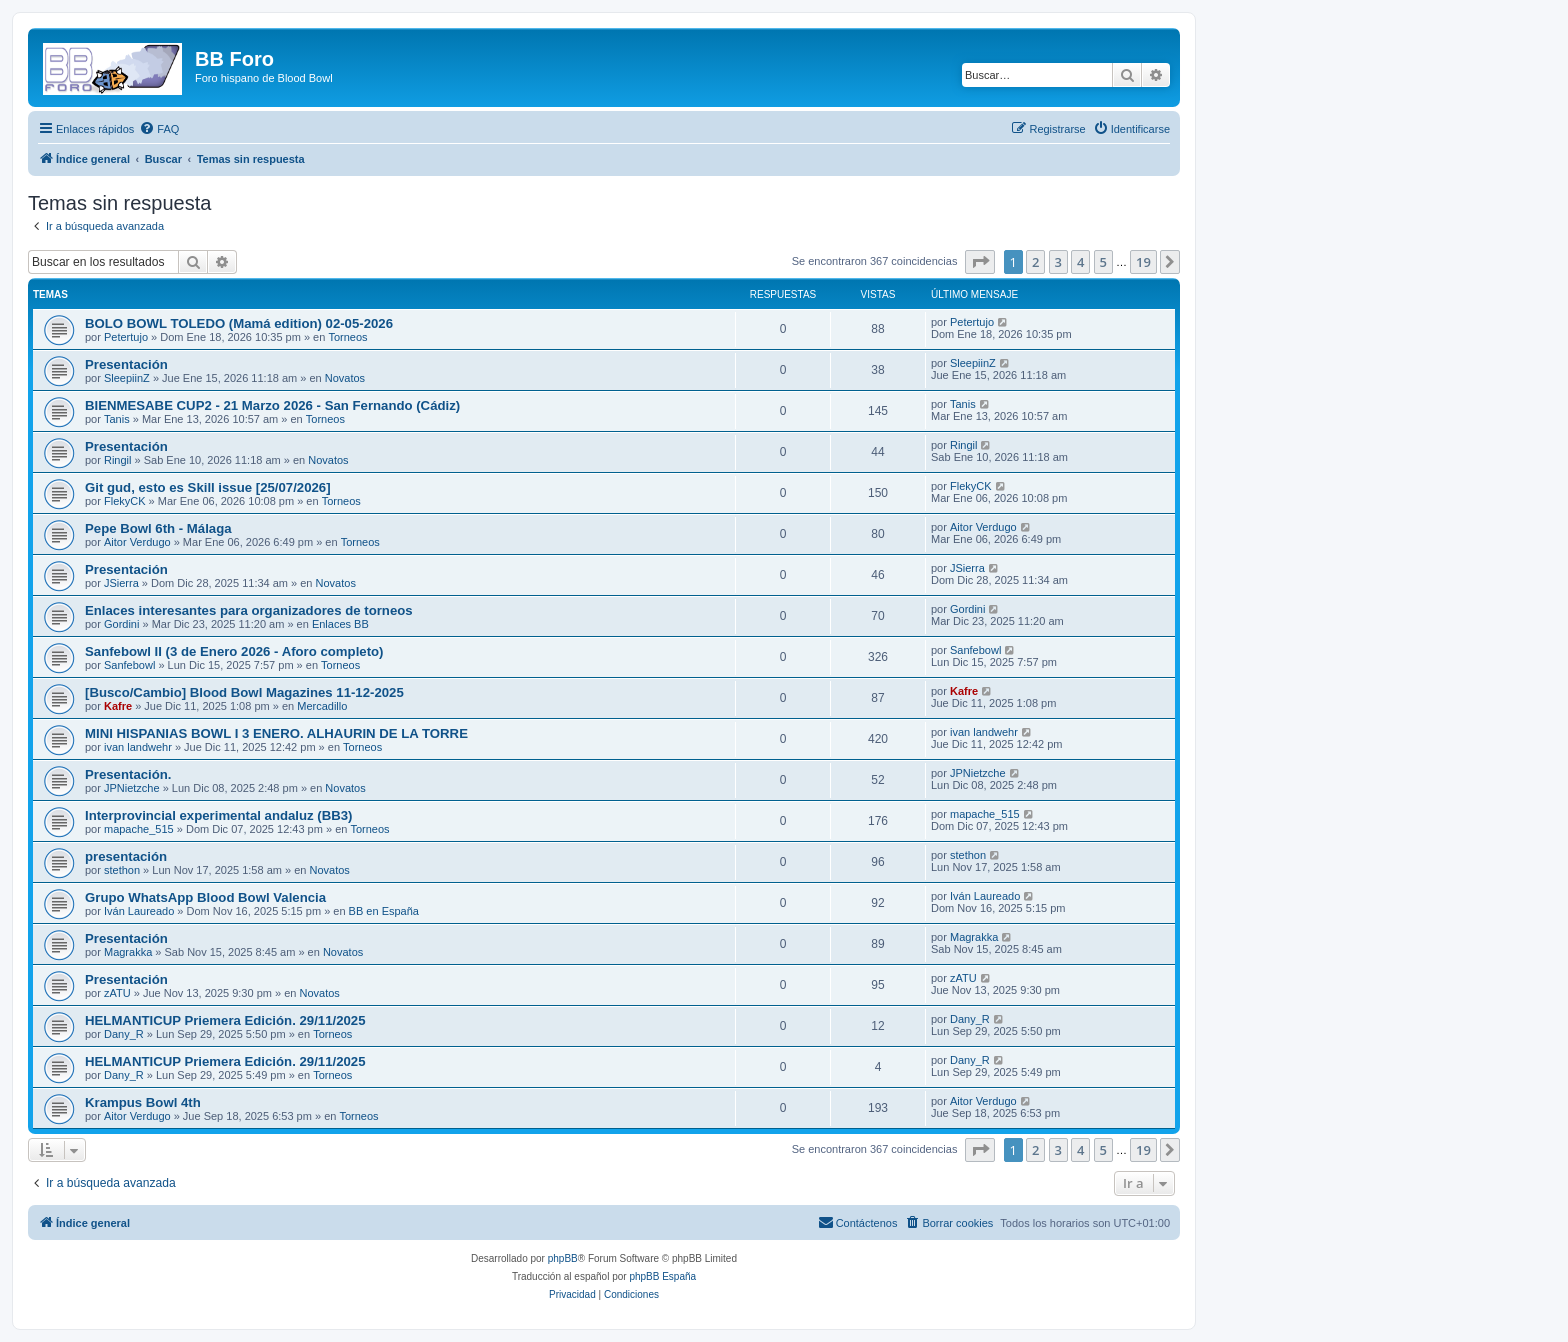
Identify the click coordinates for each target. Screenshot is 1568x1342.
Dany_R (124, 1034)
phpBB (563, 1258)
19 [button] (1143, 262)
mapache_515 (139, 829)
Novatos (345, 378)
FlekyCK (125, 501)
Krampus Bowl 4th (143, 1102)
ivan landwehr (138, 747)
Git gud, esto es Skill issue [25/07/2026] (208, 487)
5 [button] (1103, 262)
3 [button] (1058, 262)
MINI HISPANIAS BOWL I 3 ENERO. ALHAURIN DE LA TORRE (276, 733)
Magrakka (128, 952)
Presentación (126, 364)
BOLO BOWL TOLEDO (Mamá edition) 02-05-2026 (239, 323)
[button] (980, 262)
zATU (117, 993)
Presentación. (128, 774)
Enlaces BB (340, 624)
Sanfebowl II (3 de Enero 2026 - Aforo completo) (234, 651)
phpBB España (662, 1276)
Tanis (117, 419)
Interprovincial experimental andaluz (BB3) (218, 815)
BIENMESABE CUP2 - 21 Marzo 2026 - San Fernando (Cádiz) (272, 405)
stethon (122, 870)
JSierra (121, 583)
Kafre (118, 706)
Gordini (121, 624)
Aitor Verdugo (137, 542)
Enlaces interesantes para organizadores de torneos (249, 610)
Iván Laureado (139, 911)
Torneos (347, 337)
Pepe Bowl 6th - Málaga (158, 528)
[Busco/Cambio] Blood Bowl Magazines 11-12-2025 (244, 692)
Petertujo (126, 337)
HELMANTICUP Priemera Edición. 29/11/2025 (225, 1020)
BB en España (384, 911)
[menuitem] (159, 129)
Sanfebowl (129, 665)
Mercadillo (322, 706)
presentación (126, 856)
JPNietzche (132, 788)
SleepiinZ (127, 378)
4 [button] (1080, 262)
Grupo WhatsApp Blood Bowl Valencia (205, 897)
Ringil (118, 460)
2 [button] (1035, 262)
